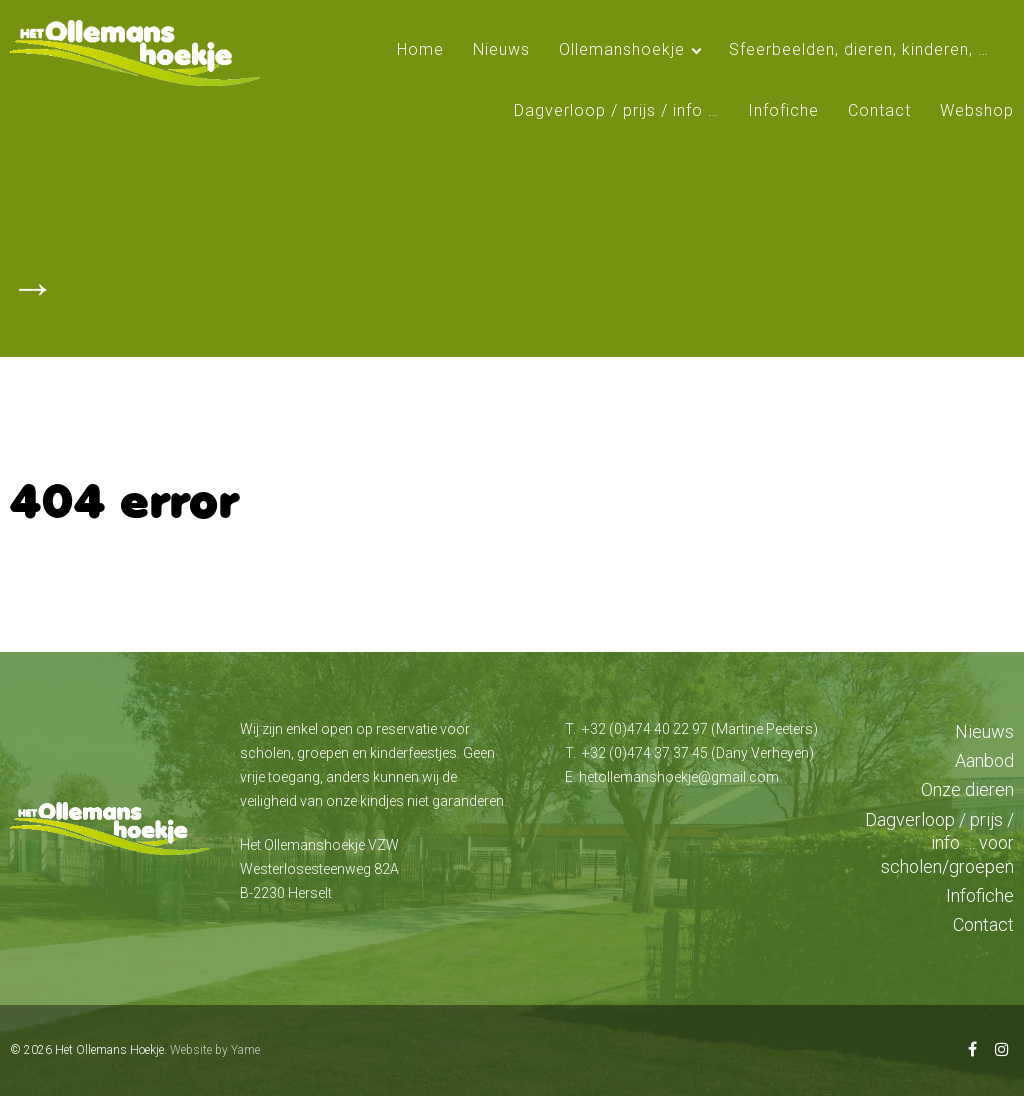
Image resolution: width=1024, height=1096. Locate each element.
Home (420, 49)
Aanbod (984, 760)
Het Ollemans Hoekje (109, 1050)
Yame (245, 1050)
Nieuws (501, 49)
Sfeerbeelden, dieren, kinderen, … (859, 49)
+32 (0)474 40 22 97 (645, 729)
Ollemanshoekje (622, 49)
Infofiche (783, 110)
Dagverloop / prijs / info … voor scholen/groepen (939, 843)
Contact (879, 110)
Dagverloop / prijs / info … (616, 110)
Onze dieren (967, 789)
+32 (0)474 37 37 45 (645, 753)
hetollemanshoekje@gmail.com (679, 777)
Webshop (977, 110)
